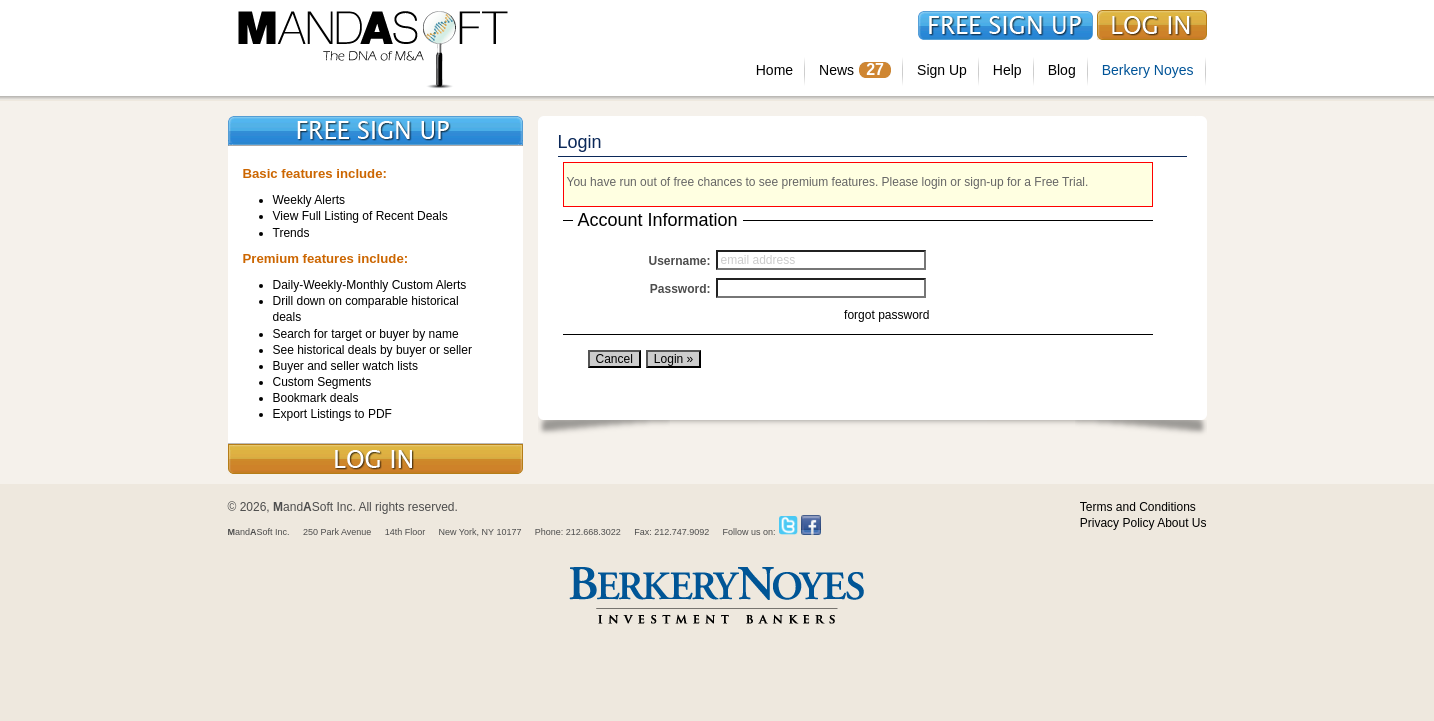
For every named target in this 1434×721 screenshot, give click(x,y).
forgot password (886, 315)
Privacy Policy (1117, 523)
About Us (1181, 523)
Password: (680, 289)
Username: (679, 261)
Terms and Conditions (1138, 507)
